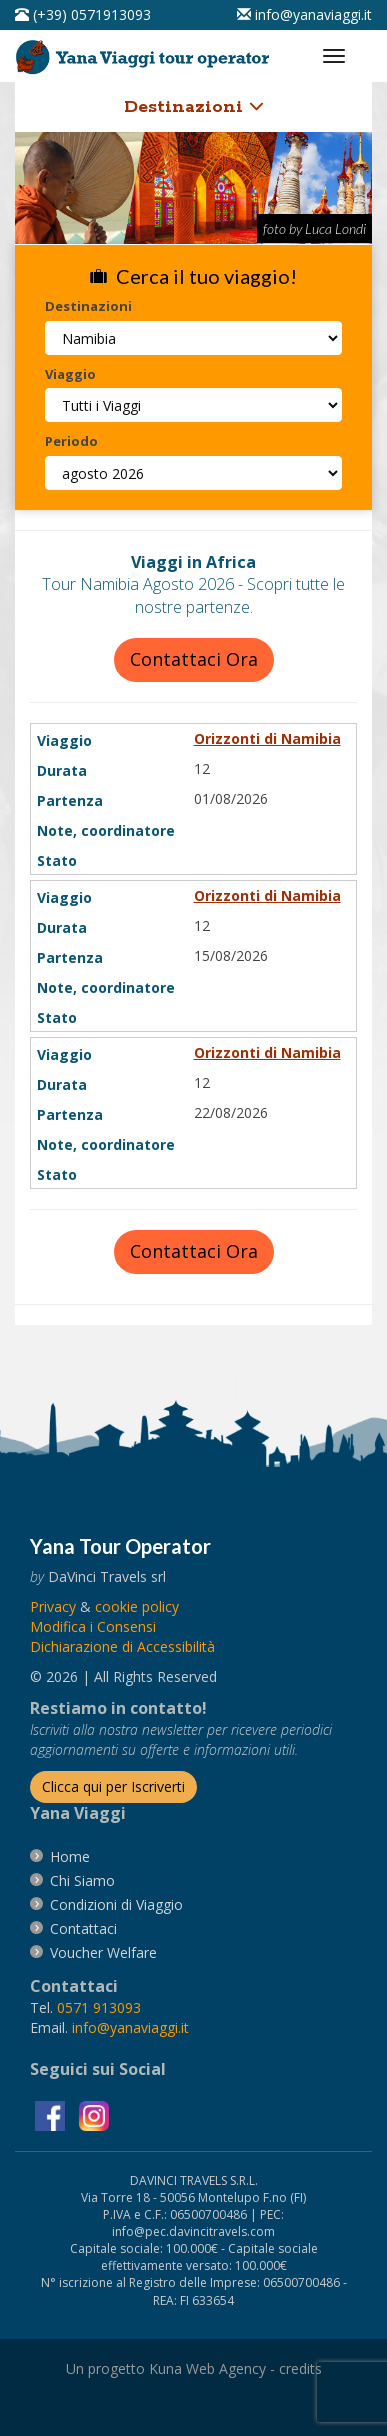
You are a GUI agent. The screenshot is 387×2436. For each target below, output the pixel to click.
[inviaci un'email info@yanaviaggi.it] (304, 14)
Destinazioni (194, 107)
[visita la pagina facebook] (52, 2113)
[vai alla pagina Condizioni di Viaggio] (116, 1904)
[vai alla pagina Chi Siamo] (82, 1880)
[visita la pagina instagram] (94, 2113)
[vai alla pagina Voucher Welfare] (103, 1952)
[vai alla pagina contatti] (83, 1928)
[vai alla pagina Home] (146, 52)
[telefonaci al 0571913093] (83, 14)
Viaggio (70, 374)
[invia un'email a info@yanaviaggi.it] (130, 2027)
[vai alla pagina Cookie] (137, 1606)
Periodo (71, 441)
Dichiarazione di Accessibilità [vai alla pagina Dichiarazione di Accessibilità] (122, 1646)
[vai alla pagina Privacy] (53, 1606)
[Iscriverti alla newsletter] (113, 1787)
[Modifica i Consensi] (93, 1626)
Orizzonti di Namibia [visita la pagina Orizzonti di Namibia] (267, 738)
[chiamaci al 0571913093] (99, 2007)
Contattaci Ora (194, 659)
